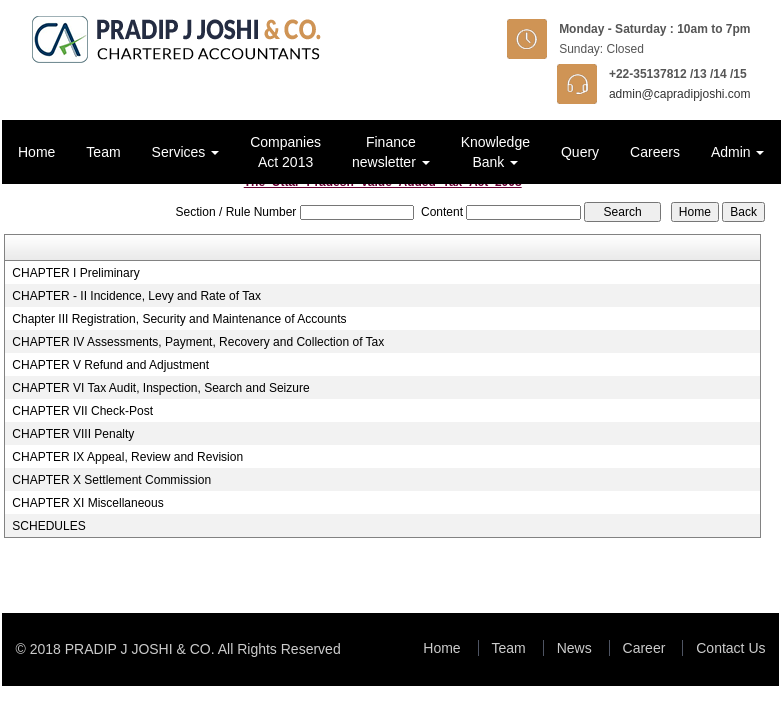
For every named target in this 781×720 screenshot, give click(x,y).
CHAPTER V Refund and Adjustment (110, 365)
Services (186, 152)
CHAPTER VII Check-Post (82, 411)
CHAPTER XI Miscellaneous (87, 503)
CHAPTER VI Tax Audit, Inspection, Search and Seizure (160, 388)
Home (36, 152)
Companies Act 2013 (285, 152)
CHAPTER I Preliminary (75, 273)
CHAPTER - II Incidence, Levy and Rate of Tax (136, 296)
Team (103, 152)
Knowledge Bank (495, 152)
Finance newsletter (391, 152)
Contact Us (730, 648)
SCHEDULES (48, 526)
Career (644, 648)
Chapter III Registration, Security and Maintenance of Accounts (179, 319)
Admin (738, 152)
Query (580, 152)
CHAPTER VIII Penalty (73, 434)
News (574, 648)
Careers (655, 152)
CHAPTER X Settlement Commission (111, 480)
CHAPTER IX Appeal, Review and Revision (127, 457)
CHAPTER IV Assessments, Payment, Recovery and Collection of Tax (198, 342)
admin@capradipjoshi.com (680, 94)
